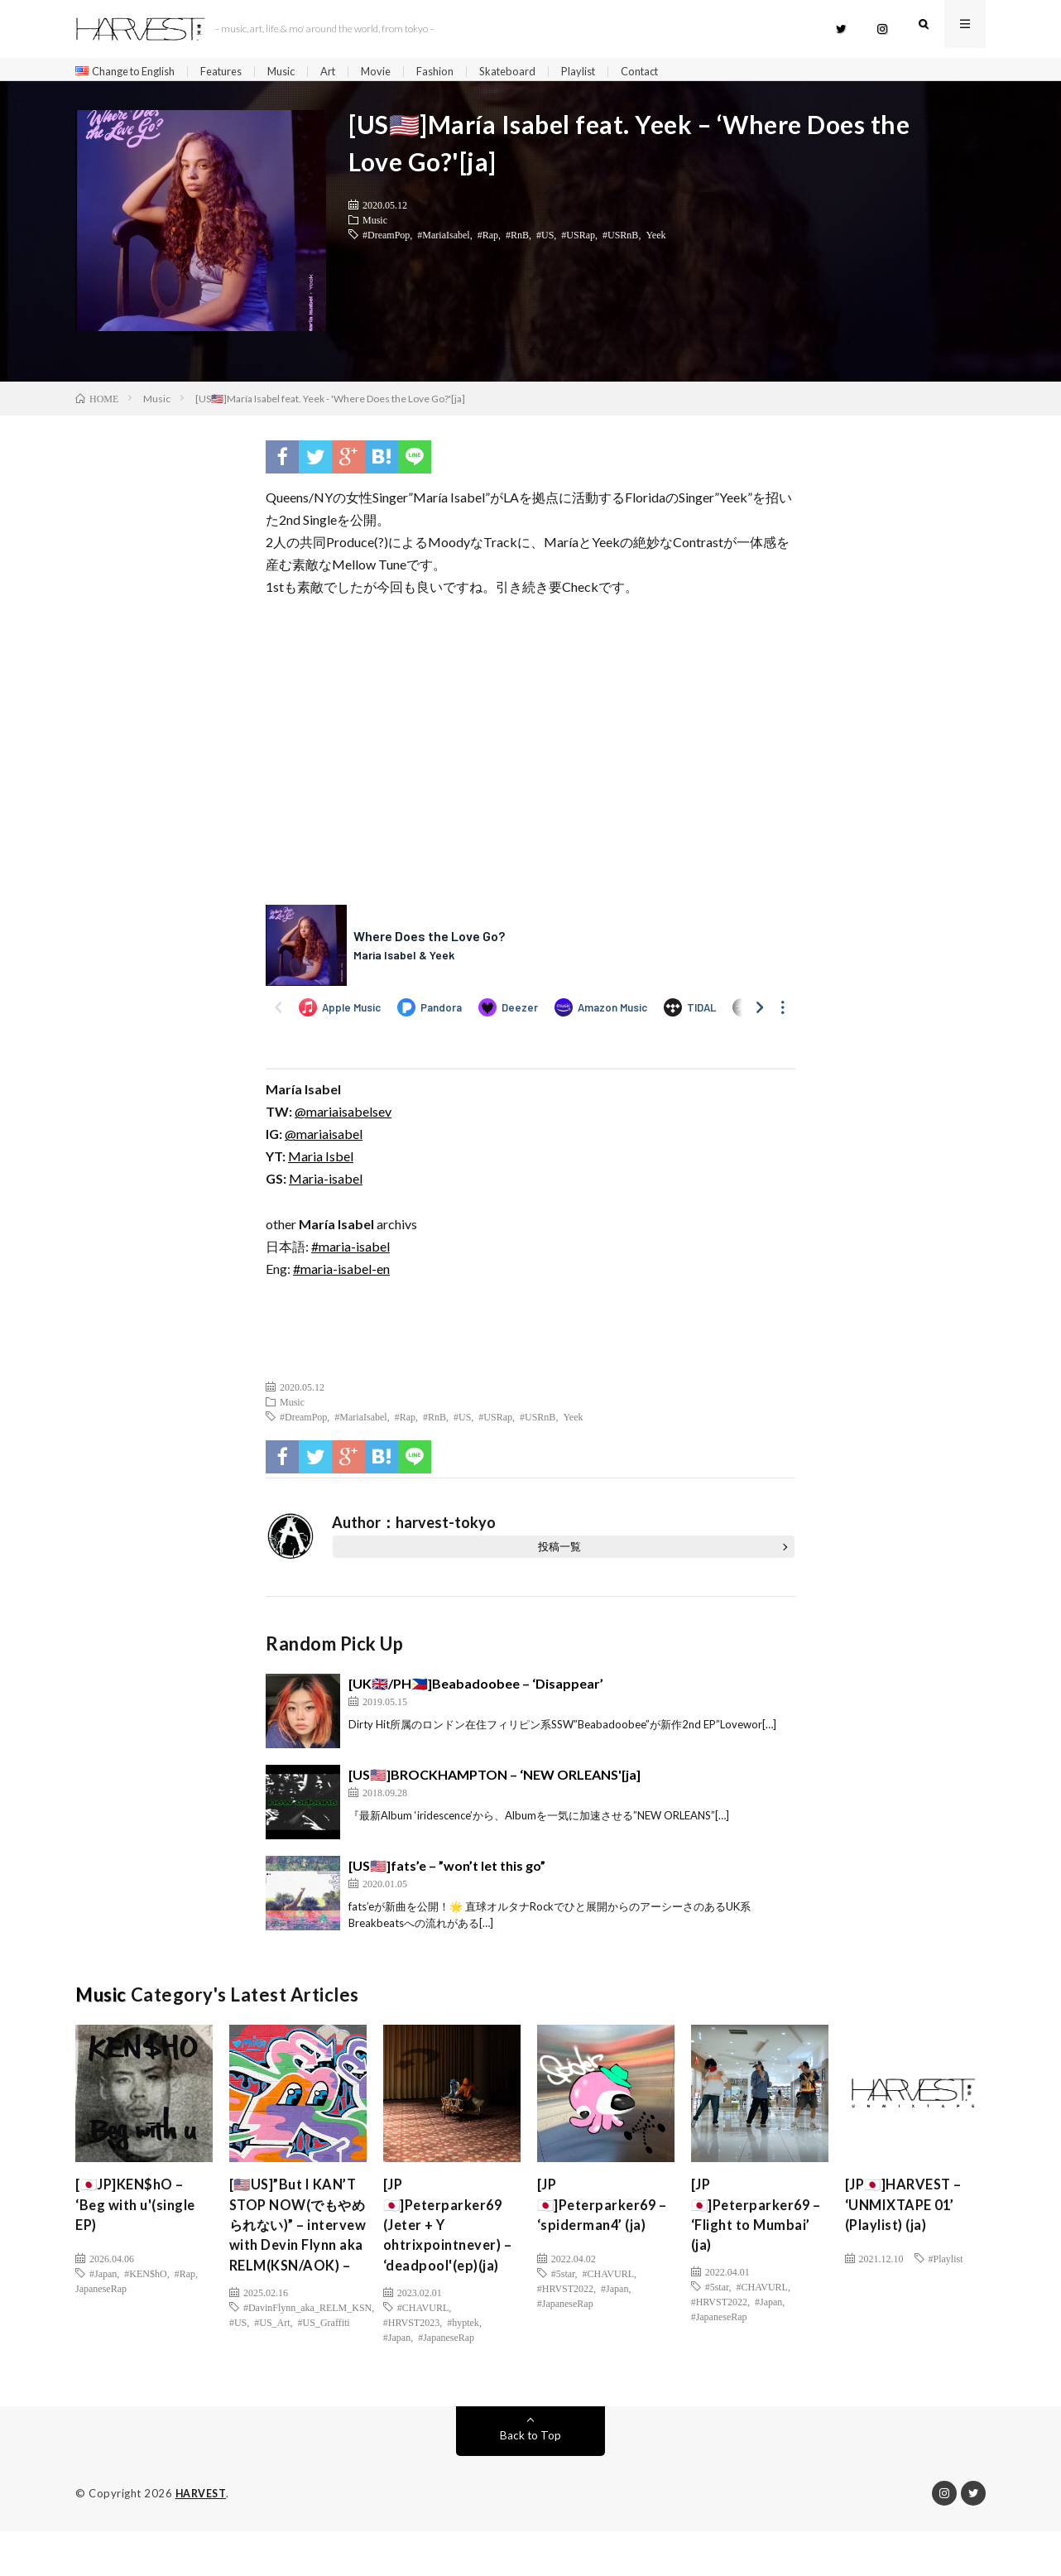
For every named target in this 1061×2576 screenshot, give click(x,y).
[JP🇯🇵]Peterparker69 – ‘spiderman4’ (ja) (601, 2213)
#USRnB (620, 240)
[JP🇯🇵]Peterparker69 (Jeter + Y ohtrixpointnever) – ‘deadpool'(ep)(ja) (447, 2247)
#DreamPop (386, 240)
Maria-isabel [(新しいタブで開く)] (325, 1184)
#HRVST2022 (565, 2294)
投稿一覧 (559, 1552)
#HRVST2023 (411, 2360)
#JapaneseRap (446, 2375)
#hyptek (463, 2360)
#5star (563, 2279)
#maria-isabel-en (341, 1274)
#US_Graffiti (324, 2382)
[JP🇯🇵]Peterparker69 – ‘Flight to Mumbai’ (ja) (755, 2224)
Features (235, 72)
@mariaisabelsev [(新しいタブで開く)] (343, 1117)
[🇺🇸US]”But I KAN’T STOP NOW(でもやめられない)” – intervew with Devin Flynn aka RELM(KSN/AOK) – (297, 2258)
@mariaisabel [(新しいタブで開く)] (323, 1139)
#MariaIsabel (443, 240)
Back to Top (531, 2480)
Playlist (609, 72)
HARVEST (202, 2538)
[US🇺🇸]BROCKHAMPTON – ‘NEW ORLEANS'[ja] (494, 1780)
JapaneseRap (101, 2294)
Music (299, 72)
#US (545, 240)
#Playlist (946, 2264)
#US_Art (272, 2382)
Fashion (460, 72)
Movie (399, 72)
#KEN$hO (145, 2279)
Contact (675, 72)
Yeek (655, 240)
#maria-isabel (350, 1252)
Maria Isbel (320, 1162)
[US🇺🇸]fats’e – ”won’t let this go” (446, 1871)
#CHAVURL (423, 2345)
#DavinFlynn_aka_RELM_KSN (307, 2367)
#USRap (578, 240)
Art (349, 72)
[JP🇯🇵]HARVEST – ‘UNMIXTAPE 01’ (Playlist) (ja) (908, 2213)
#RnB (517, 240)
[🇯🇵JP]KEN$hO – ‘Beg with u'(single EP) (140, 2213)
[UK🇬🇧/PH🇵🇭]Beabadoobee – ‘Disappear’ (475, 1689)
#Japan (103, 2279)
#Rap (488, 240)
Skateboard (535, 72)
